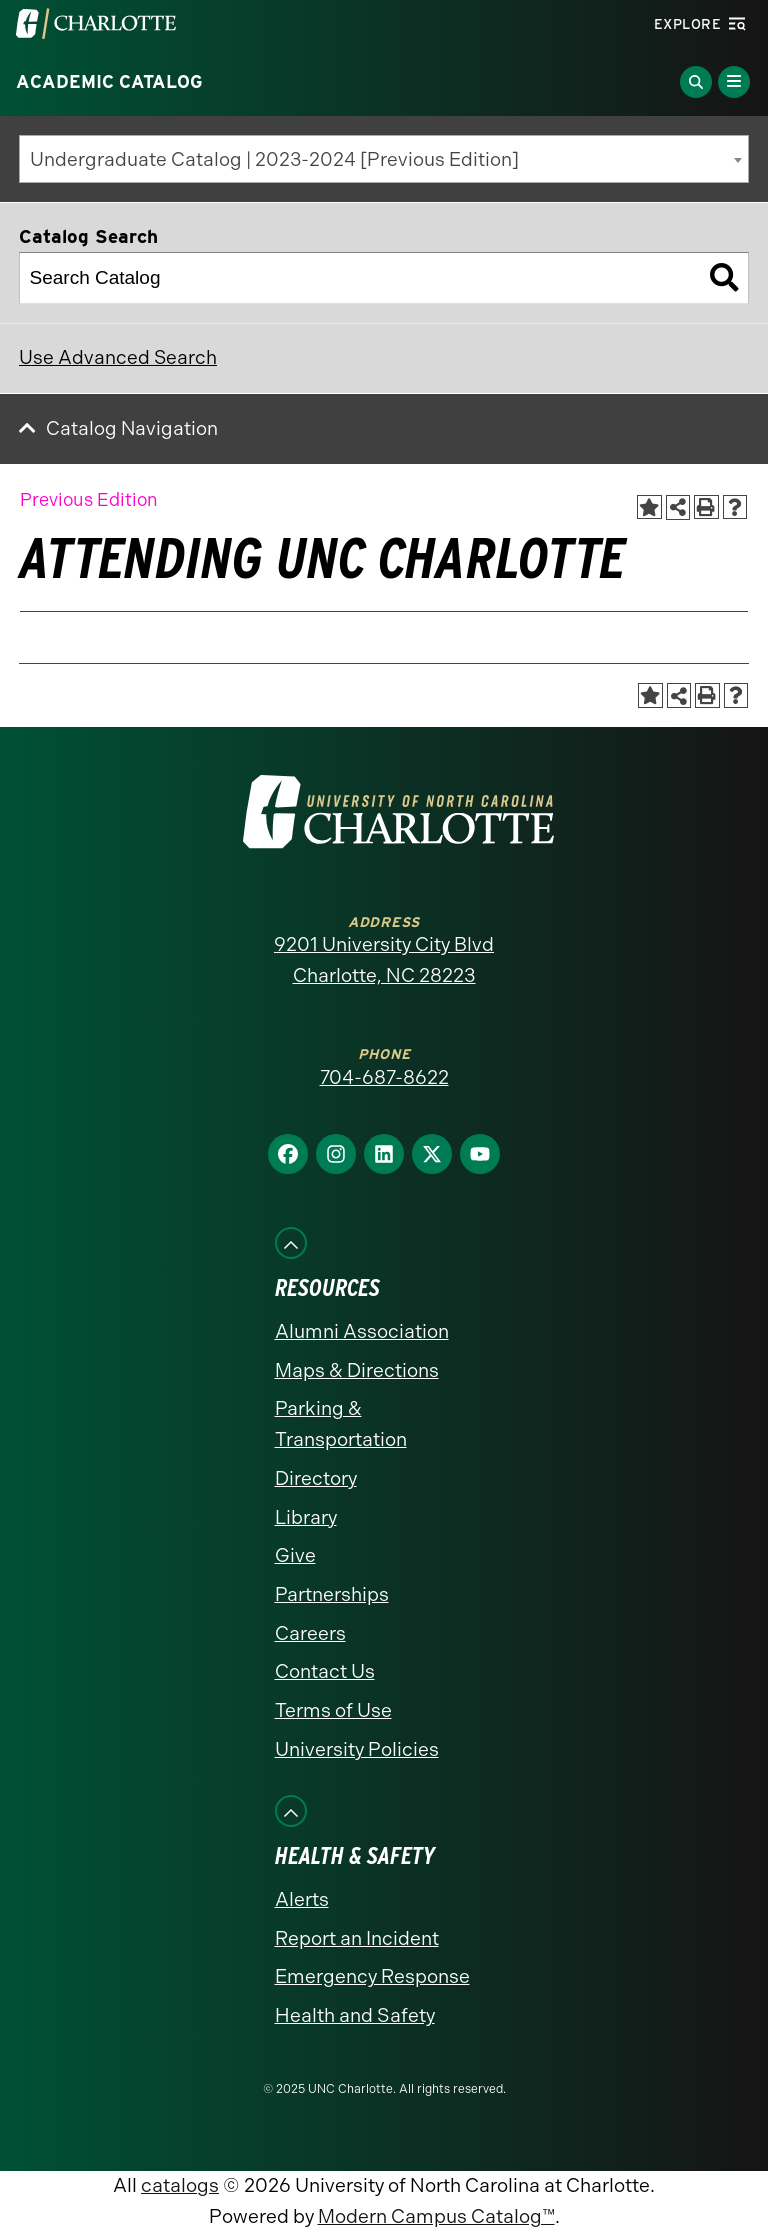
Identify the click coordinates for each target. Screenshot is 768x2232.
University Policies (357, 1749)
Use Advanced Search (118, 357)
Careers (310, 1633)
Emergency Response (372, 1976)
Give (295, 1555)
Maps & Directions (357, 1370)
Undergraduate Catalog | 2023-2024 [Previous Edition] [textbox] (274, 159)
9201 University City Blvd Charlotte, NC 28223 (384, 960)
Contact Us (325, 1671)
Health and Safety (355, 2015)
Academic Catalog (109, 82)
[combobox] (384, 159)
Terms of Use (333, 1710)
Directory (316, 1478)
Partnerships (332, 1594)
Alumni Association (362, 1331)
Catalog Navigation (132, 428)
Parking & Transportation (341, 1424)
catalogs (180, 2185)
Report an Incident (357, 1938)
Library (306, 1517)
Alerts (302, 1899)
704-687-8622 (384, 1077)
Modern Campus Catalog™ (436, 2216)
